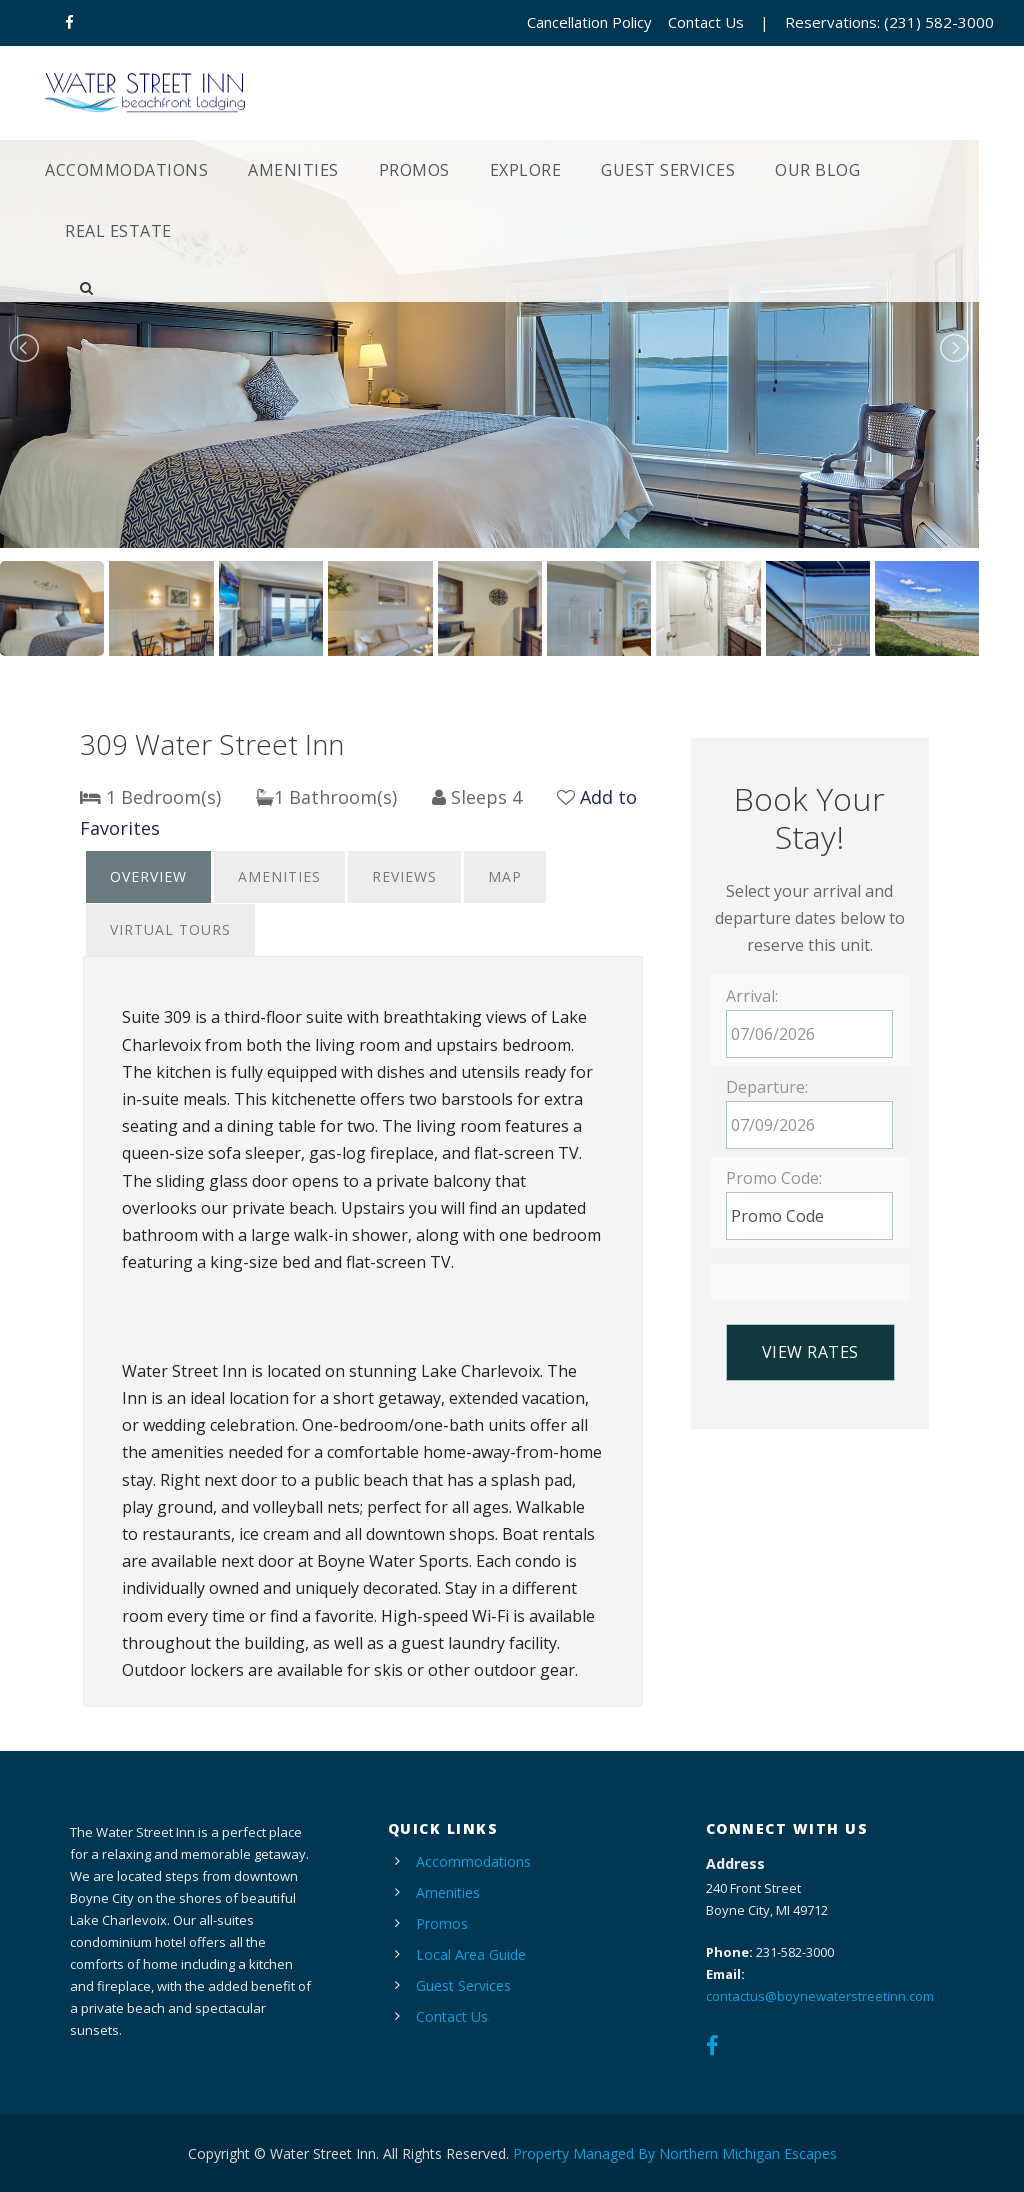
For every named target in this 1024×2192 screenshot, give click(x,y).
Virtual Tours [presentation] (170, 929)
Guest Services (668, 170)
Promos (414, 170)
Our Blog (817, 170)
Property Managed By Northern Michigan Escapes (675, 2153)
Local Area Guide (471, 1954)
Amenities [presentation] (279, 876)
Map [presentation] (505, 876)
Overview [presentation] (148, 876)
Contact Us (706, 22)
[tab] (148, 877)
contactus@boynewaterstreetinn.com (820, 1996)
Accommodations (126, 170)
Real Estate (118, 231)
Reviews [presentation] (404, 876)
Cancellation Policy (589, 22)
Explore (526, 170)
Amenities (293, 170)
